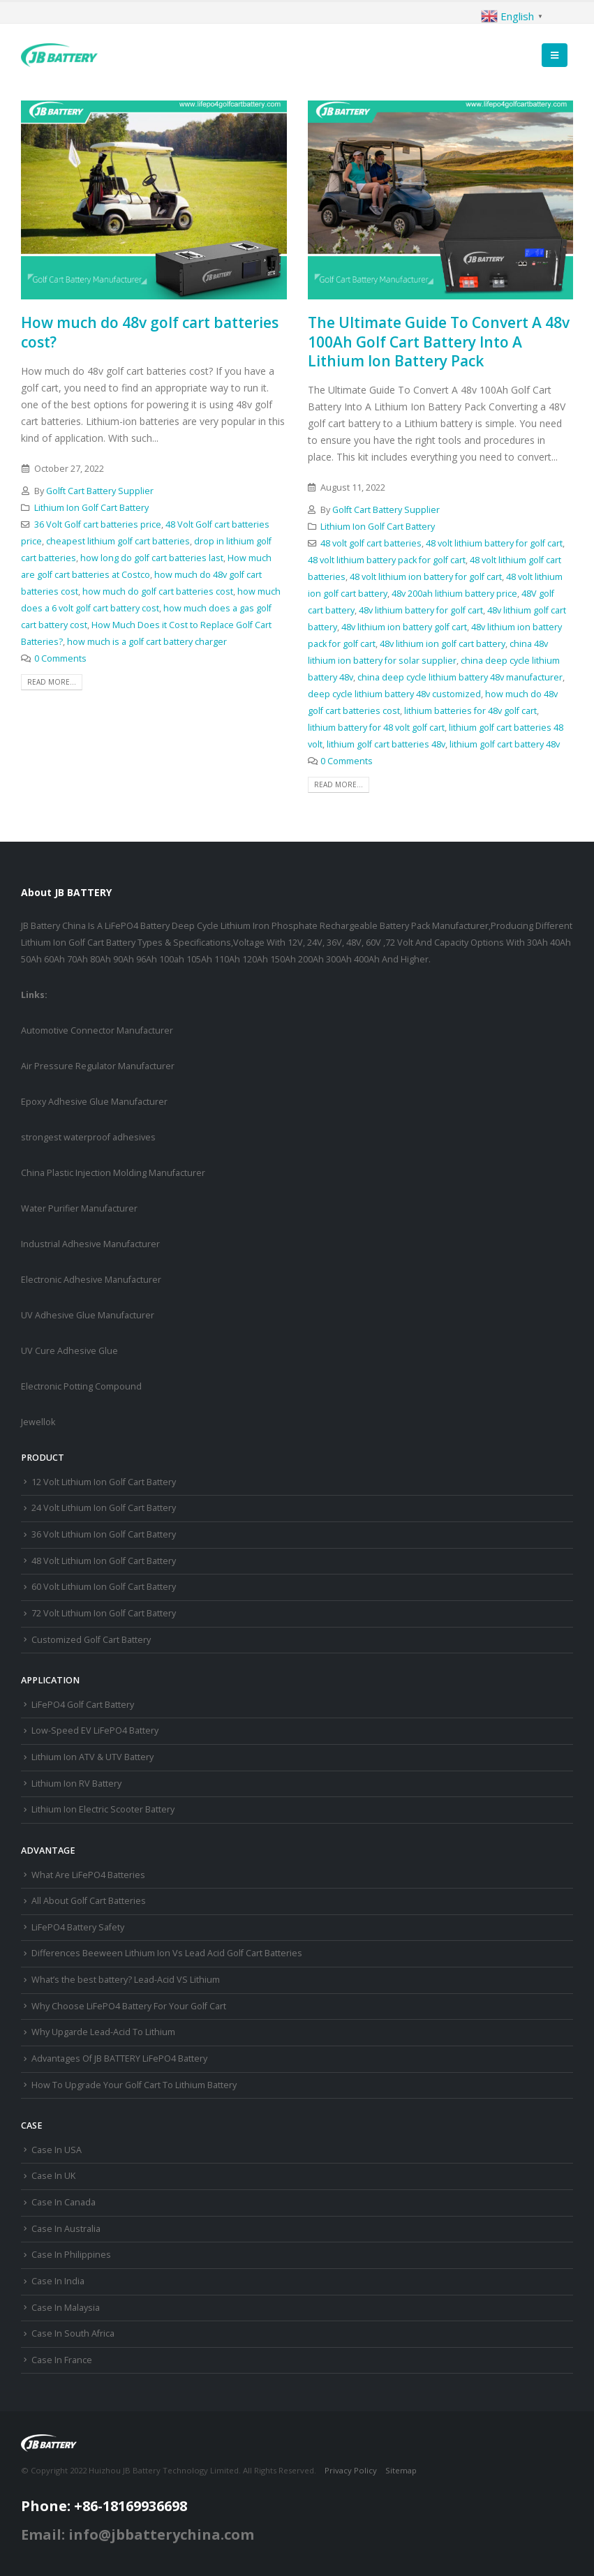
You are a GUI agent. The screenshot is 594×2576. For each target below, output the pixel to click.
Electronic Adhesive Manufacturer (91, 1280)
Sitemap (401, 2470)
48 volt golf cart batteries (371, 543)
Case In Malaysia (65, 2308)
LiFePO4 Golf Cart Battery (82, 1705)
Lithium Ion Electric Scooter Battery (103, 1809)
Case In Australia (66, 2229)
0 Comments (60, 658)
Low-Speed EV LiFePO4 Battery (94, 1730)
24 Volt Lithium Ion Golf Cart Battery (103, 1508)
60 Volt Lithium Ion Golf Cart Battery (103, 1587)
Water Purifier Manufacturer (79, 1208)
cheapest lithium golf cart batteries (118, 541)
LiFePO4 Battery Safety (77, 1927)
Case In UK (53, 2176)
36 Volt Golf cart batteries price (97, 524)
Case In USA (56, 2150)
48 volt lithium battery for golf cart (494, 543)
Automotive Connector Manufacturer (97, 1030)
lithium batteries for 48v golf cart (470, 711)
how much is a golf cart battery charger (147, 642)
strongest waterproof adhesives (88, 1137)
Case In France (61, 2360)
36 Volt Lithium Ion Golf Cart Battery (103, 1534)
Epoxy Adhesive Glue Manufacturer (94, 1102)
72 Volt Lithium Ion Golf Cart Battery (103, 1613)
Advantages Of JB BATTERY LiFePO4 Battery (119, 2058)
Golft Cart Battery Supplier (100, 491)
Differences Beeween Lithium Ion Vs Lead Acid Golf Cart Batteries (166, 1953)
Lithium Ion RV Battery (76, 1783)
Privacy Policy (351, 2470)
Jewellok (38, 1422)
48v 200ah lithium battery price (454, 594)
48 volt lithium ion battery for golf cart (426, 577)
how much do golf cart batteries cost (157, 591)
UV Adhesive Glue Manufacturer (87, 1315)
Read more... (51, 682)
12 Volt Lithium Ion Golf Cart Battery (103, 1482)
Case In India (57, 2281)
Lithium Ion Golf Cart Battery (91, 508)
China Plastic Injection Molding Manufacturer (113, 1173)
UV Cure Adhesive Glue (69, 1351)
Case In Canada (63, 2202)
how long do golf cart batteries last (151, 558)
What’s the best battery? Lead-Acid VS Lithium (125, 1980)
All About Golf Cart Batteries (88, 1901)
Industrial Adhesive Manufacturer (90, 1244)
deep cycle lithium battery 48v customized (394, 694)
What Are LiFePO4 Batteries (88, 1875)
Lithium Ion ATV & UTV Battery (92, 1757)
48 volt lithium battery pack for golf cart (387, 560)
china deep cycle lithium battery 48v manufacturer (460, 677)
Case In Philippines (71, 2255)
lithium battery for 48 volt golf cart (376, 728)
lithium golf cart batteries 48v (386, 744)
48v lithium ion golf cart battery (442, 644)
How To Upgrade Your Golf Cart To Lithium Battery (134, 2085)
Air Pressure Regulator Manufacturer (98, 1066)
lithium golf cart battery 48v (505, 744)
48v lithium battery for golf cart (421, 610)
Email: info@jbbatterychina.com (137, 2534)
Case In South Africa (72, 2333)
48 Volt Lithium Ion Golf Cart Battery (103, 1561)
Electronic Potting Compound (81, 1386)
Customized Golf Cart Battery (91, 1640)
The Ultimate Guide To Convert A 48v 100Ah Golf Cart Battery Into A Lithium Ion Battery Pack (439, 342)
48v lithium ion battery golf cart (404, 627)
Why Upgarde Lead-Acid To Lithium (103, 2032)
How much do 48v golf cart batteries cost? (150, 332)
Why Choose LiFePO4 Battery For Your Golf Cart (128, 2006)
